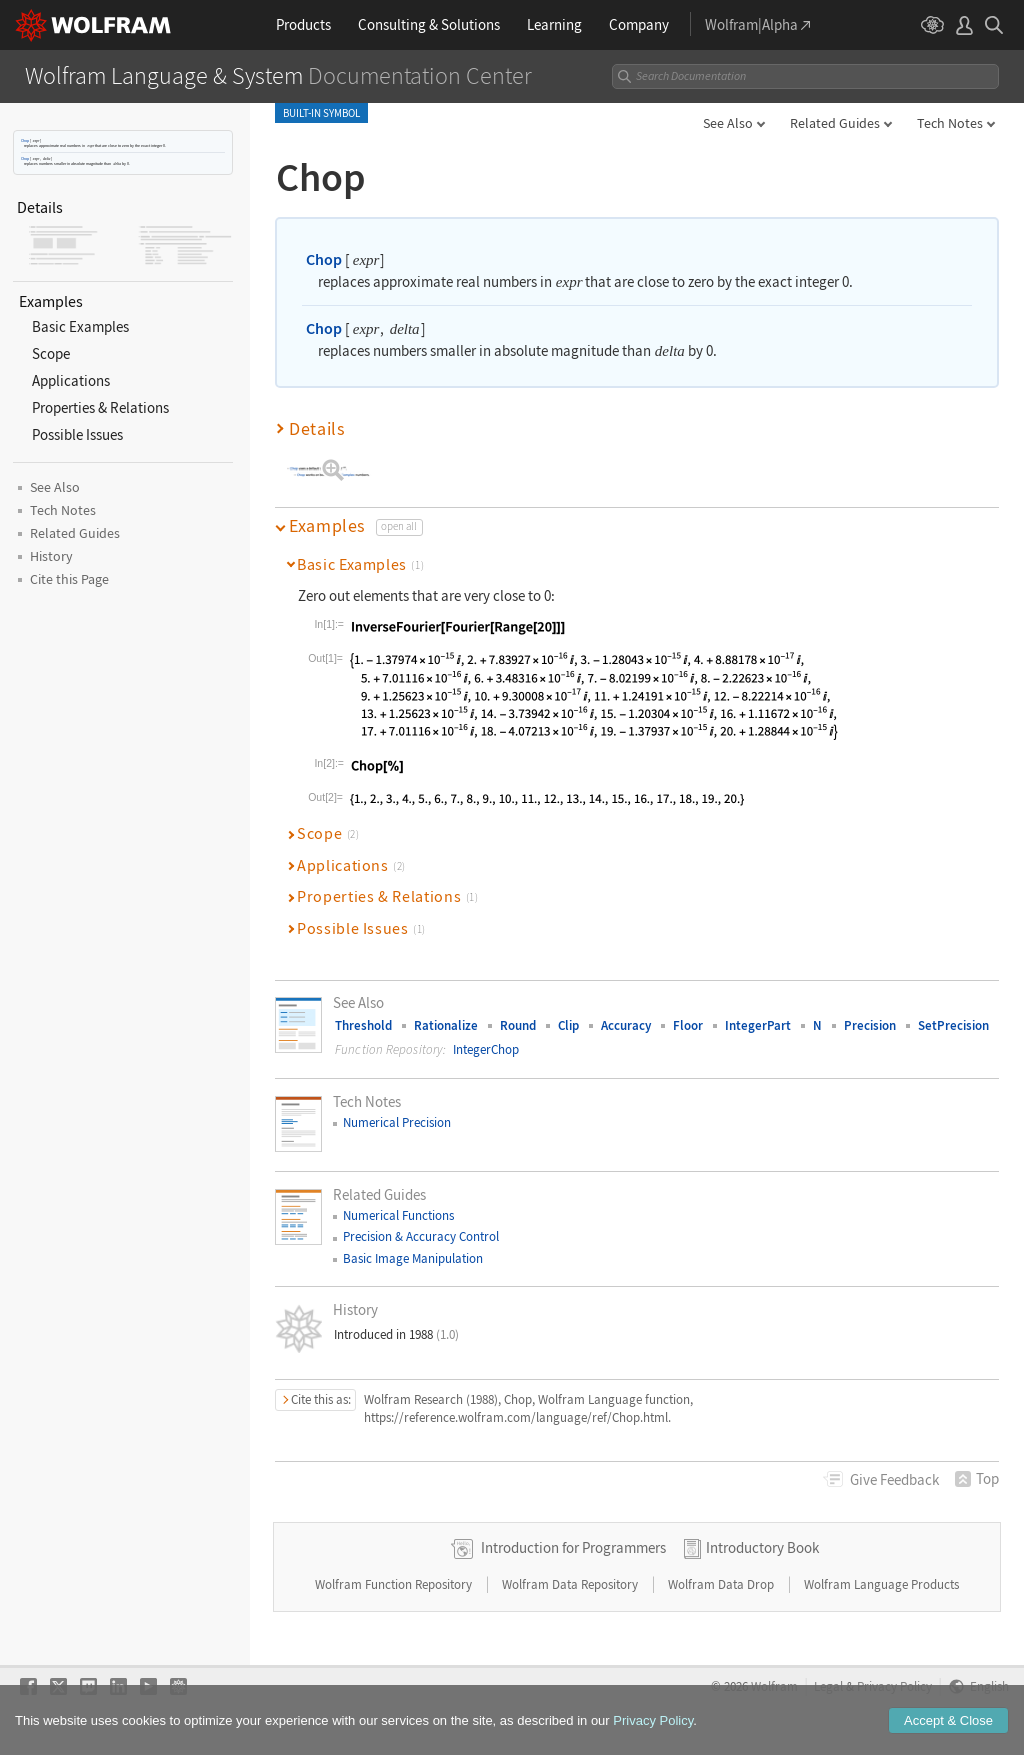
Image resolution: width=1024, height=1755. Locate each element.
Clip (568, 1025)
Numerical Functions (398, 1215)
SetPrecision (953, 1025)
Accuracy (626, 1025)
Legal (828, 1686)
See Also (728, 123)
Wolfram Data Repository (571, 1584)
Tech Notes (950, 123)
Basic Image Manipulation (413, 1258)
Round (518, 1025)
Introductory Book (762, 1547)
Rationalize (446, 1025)
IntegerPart (758, 1025)
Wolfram (774, 1686)
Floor (688, 1025)
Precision (870, 1025)
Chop (25, 140)
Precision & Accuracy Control (421, 1236)
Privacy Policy (894, 1686)
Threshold (363, 1025)
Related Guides (835, 123)
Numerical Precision (397, 1122)
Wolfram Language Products (881, 1584)
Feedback (894, 1479)
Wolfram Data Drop (722, 1584)
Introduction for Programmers (573, 1547)
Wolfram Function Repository (395, 1584)
